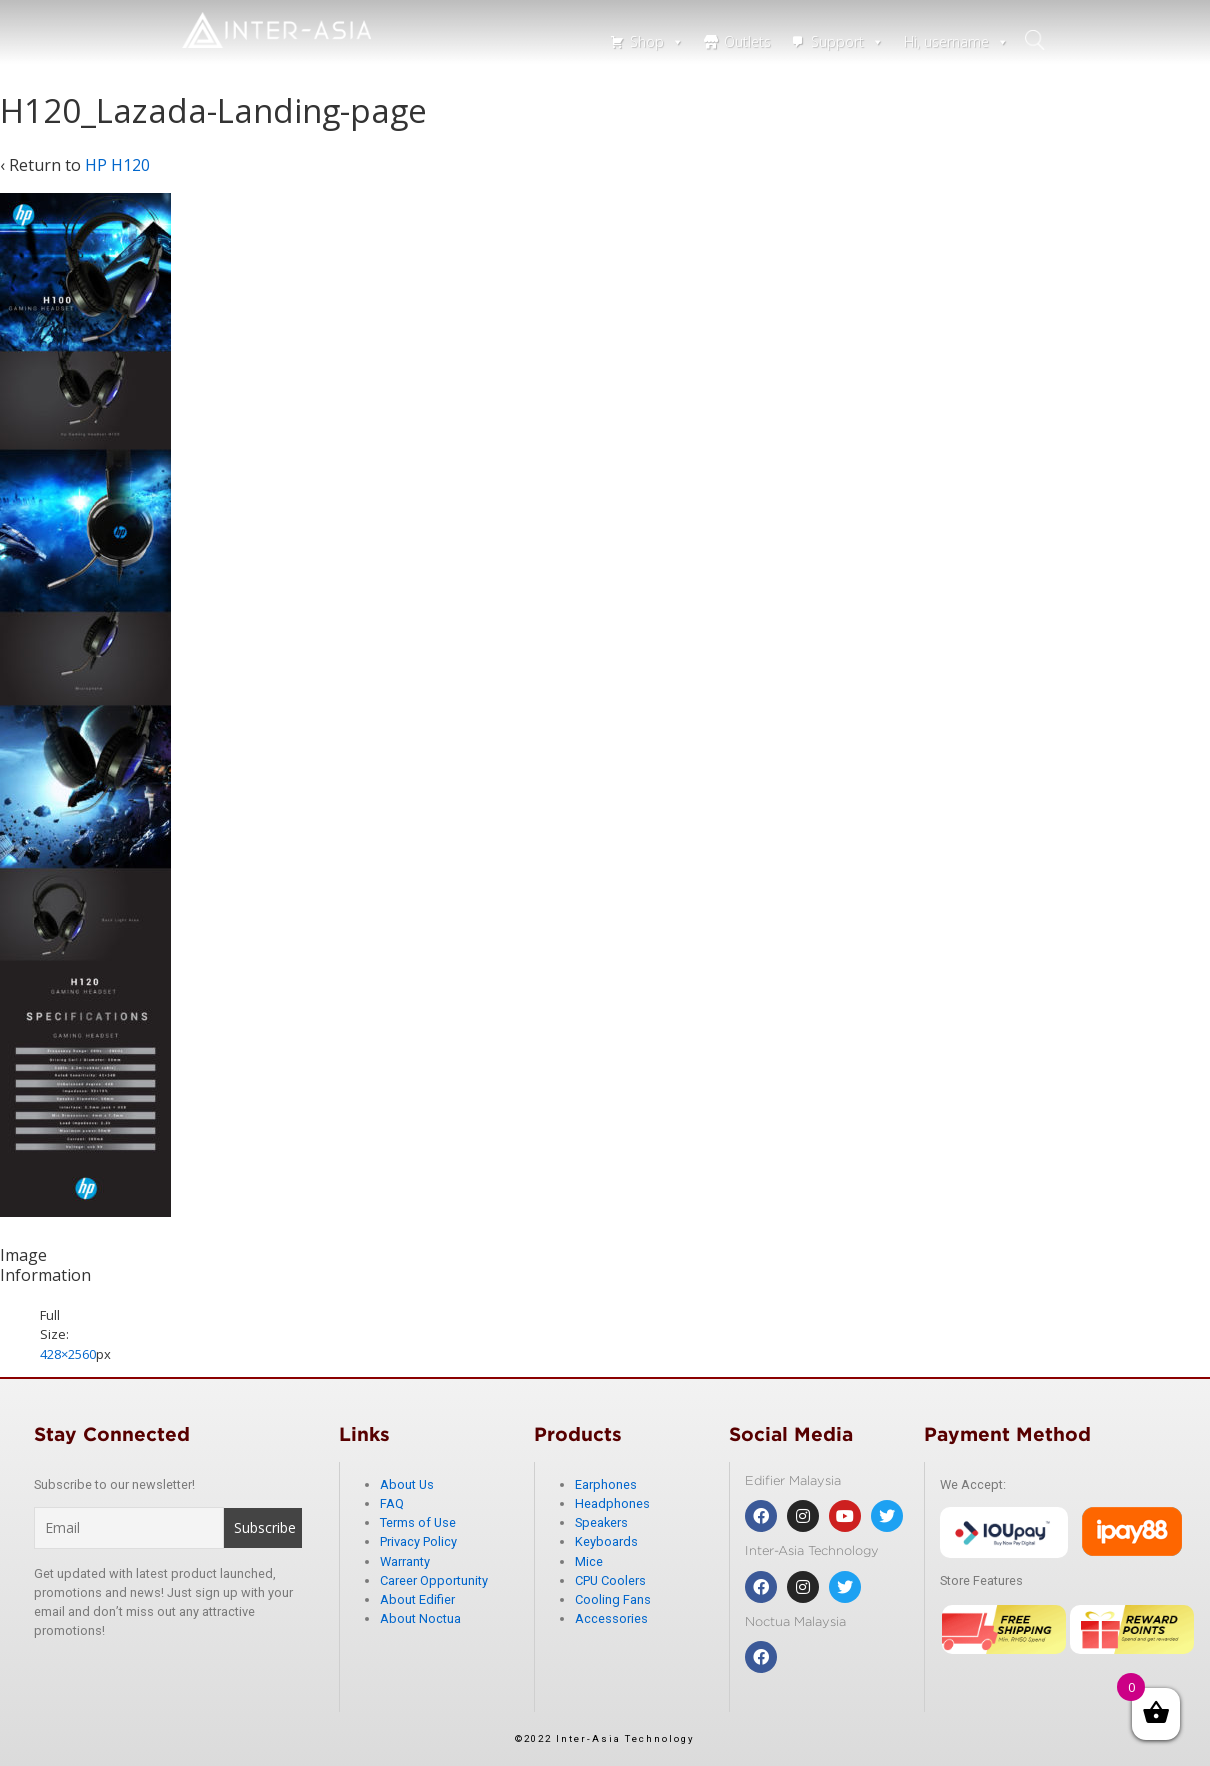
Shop (657, 41)
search (1039, 40)
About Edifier (417, 1599)
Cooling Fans (613, 1599)
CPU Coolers (610, 1580)
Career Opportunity (434, 1580)
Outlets (747, 41)
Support (847, 41)
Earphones (606, 1484)
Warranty (405, 1561)
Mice (589, 1561)
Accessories (611, 1618)
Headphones (612, 1503)
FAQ (392, 1503)
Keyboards (606, 1541)
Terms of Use (418, 1522)
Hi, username (956, 41)
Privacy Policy (418, 1541)
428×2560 (68, 1354)
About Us (407, 1484)
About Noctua (420, 1618)
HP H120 (117, 165)
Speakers (601, 1522)
